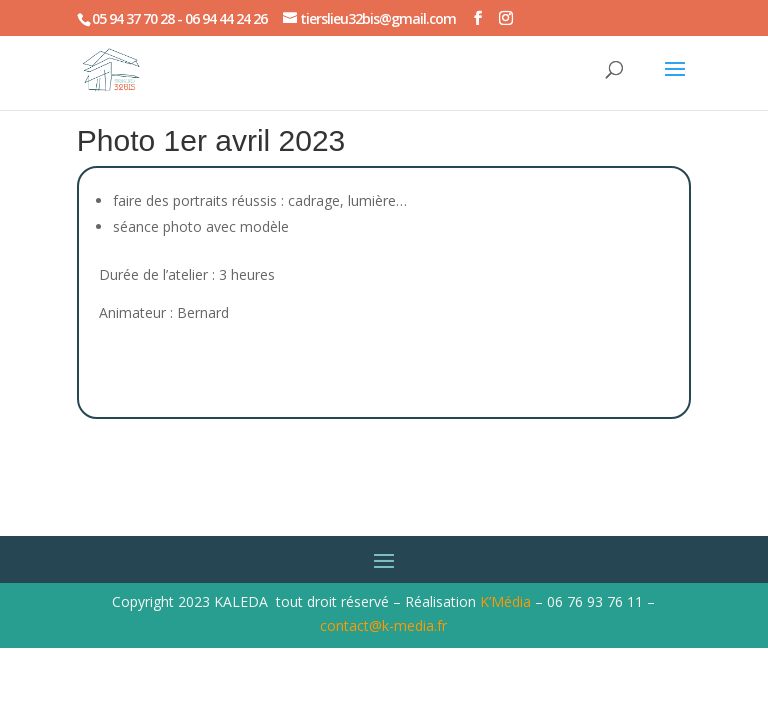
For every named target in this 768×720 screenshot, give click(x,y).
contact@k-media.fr (383, 625)
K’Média (505, 601)
